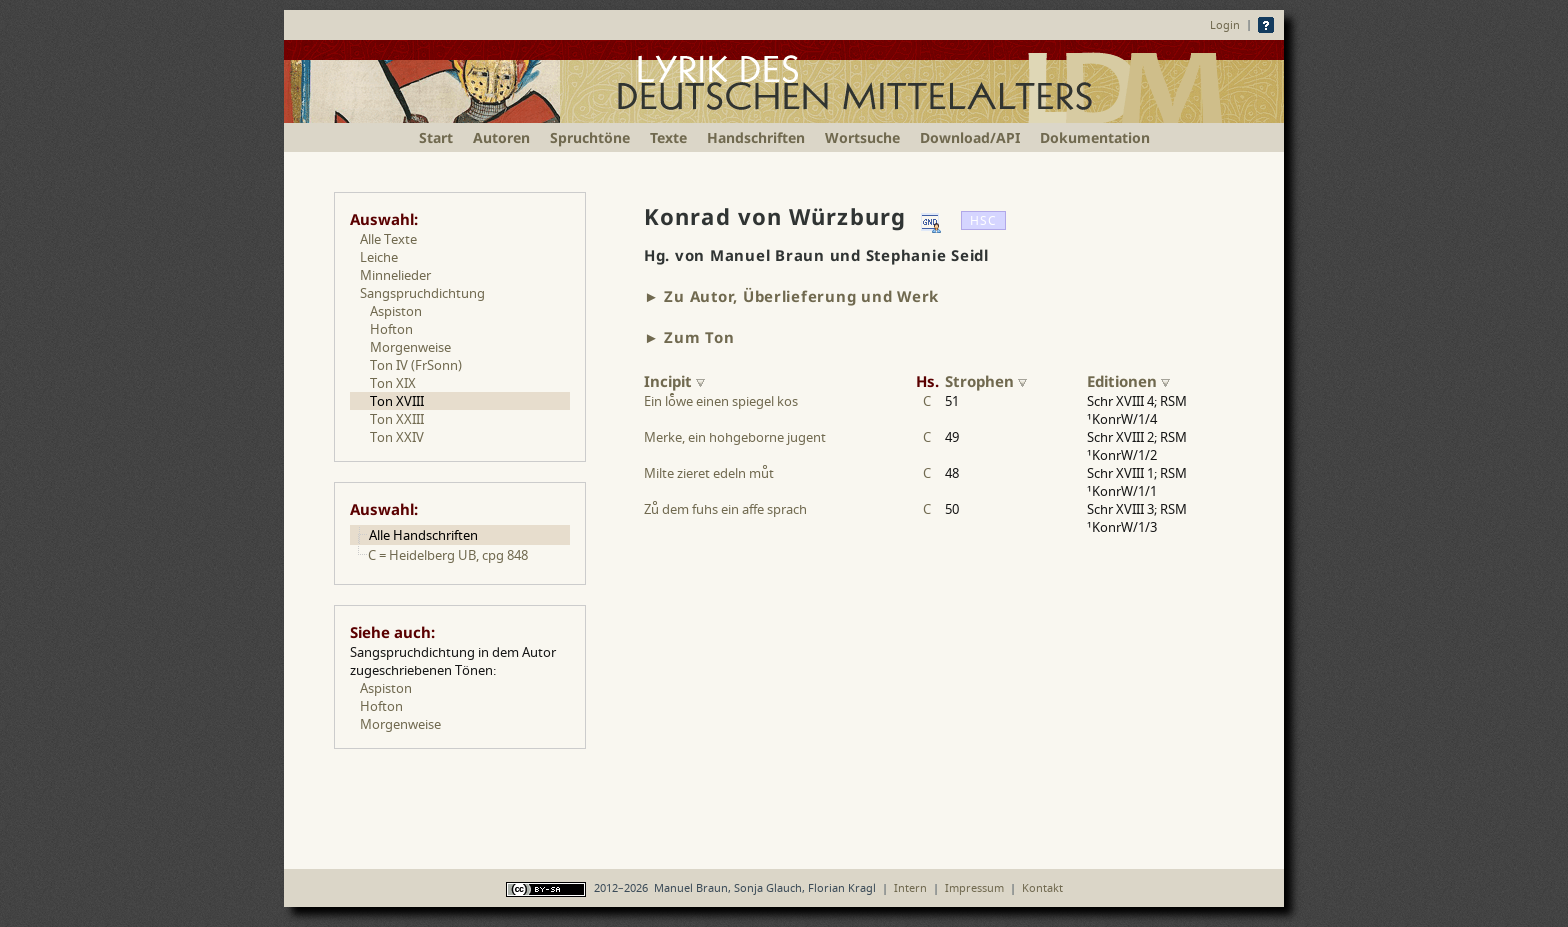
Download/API (970, 137)
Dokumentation (1095, 137)
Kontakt (1042, 887)
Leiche (379, 257)
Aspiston (396, 311)
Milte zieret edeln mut (709, 473)
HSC (983, 220)
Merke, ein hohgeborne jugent (735, 437)
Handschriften (756, 137)
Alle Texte (388, 239)
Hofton (391, 329)
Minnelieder (395, 275)
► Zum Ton (689, 337)
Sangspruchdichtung (422, 293)
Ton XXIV (397, 437)
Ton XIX (393, 383)
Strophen (986, 381)
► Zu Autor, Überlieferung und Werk (791, 296)
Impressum (974, 887)
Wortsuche (862, 137)
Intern (910, 887)
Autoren (501, 137)
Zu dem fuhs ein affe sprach (725, 509)
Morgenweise (410, 347)
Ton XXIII (397, 419)
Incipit (674, 381)
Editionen (1128, 381)
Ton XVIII (397, 401)
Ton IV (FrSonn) (416, 365)
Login (1225, 24)
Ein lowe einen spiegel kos (721, 401)
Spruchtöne (590, 137)
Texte (668, 137)
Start (436, 137)
